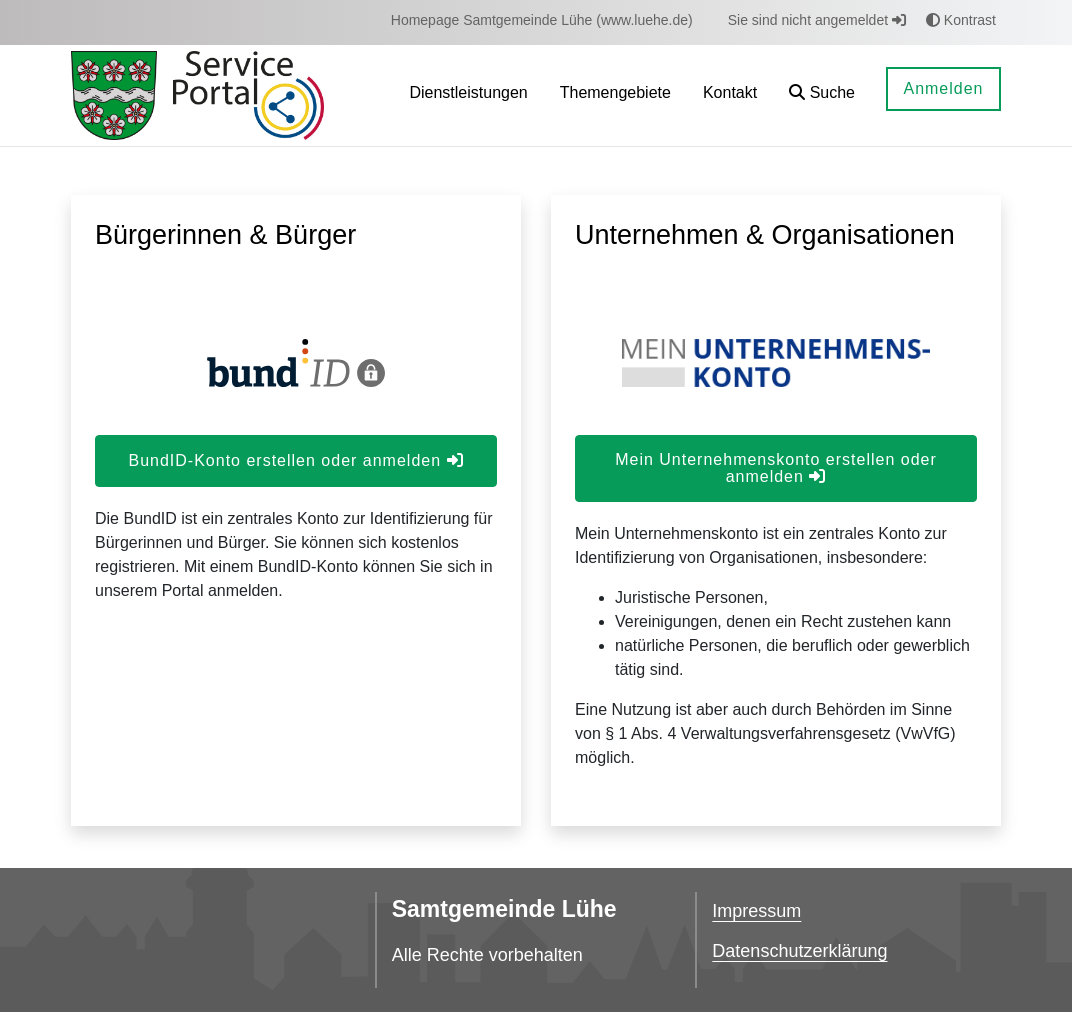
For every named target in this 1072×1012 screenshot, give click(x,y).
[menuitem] (542, 20)
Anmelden (943, 88)
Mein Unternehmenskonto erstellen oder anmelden (776, 468)
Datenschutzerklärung (799, 951)
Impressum (756, 911)
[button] (822, 95)
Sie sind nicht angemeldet (817, 20)
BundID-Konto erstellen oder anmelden (295, 460)
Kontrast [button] (961, 20)
